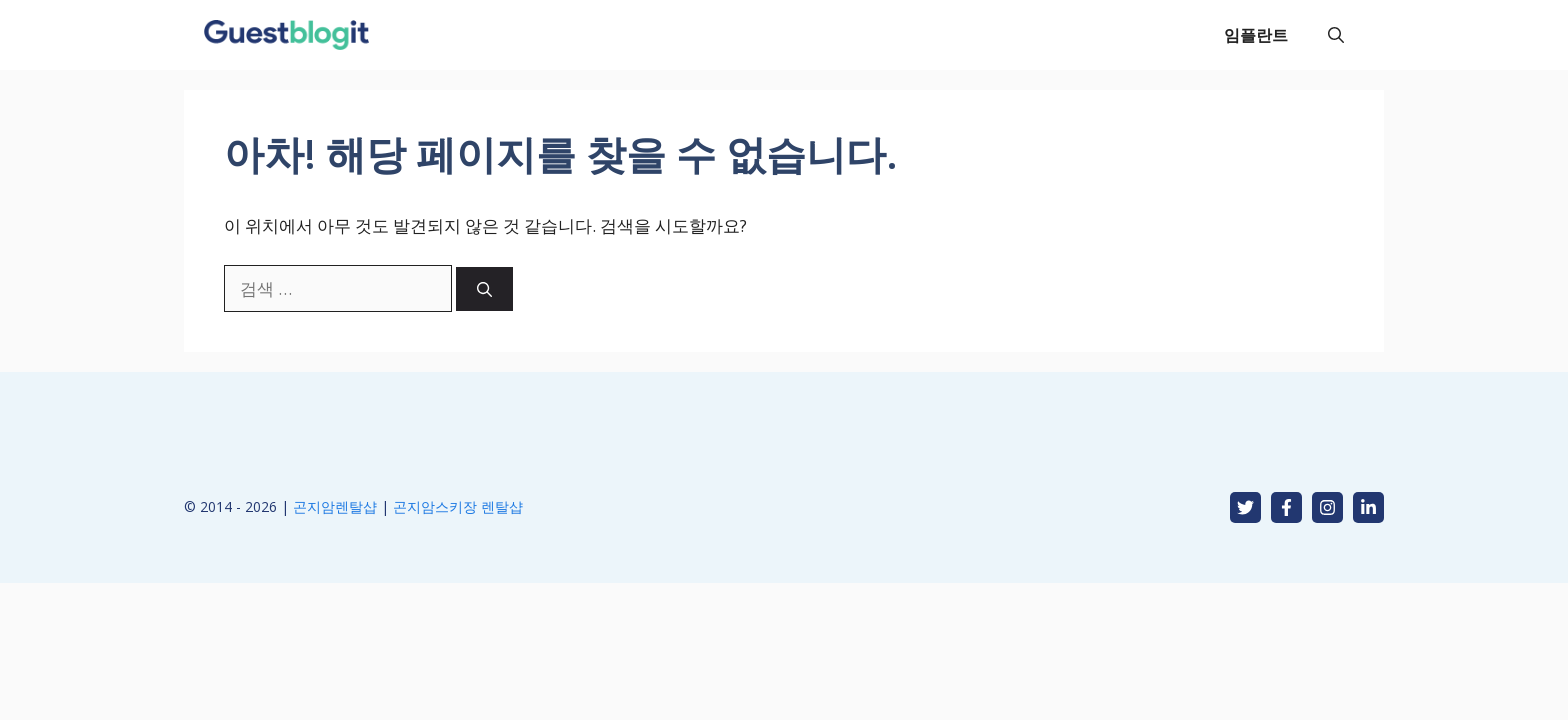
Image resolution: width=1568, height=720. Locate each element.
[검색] (484, 289)
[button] (1336, 35)
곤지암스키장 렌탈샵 (458, 506)
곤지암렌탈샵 (335, 506)
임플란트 (1256, 35)
